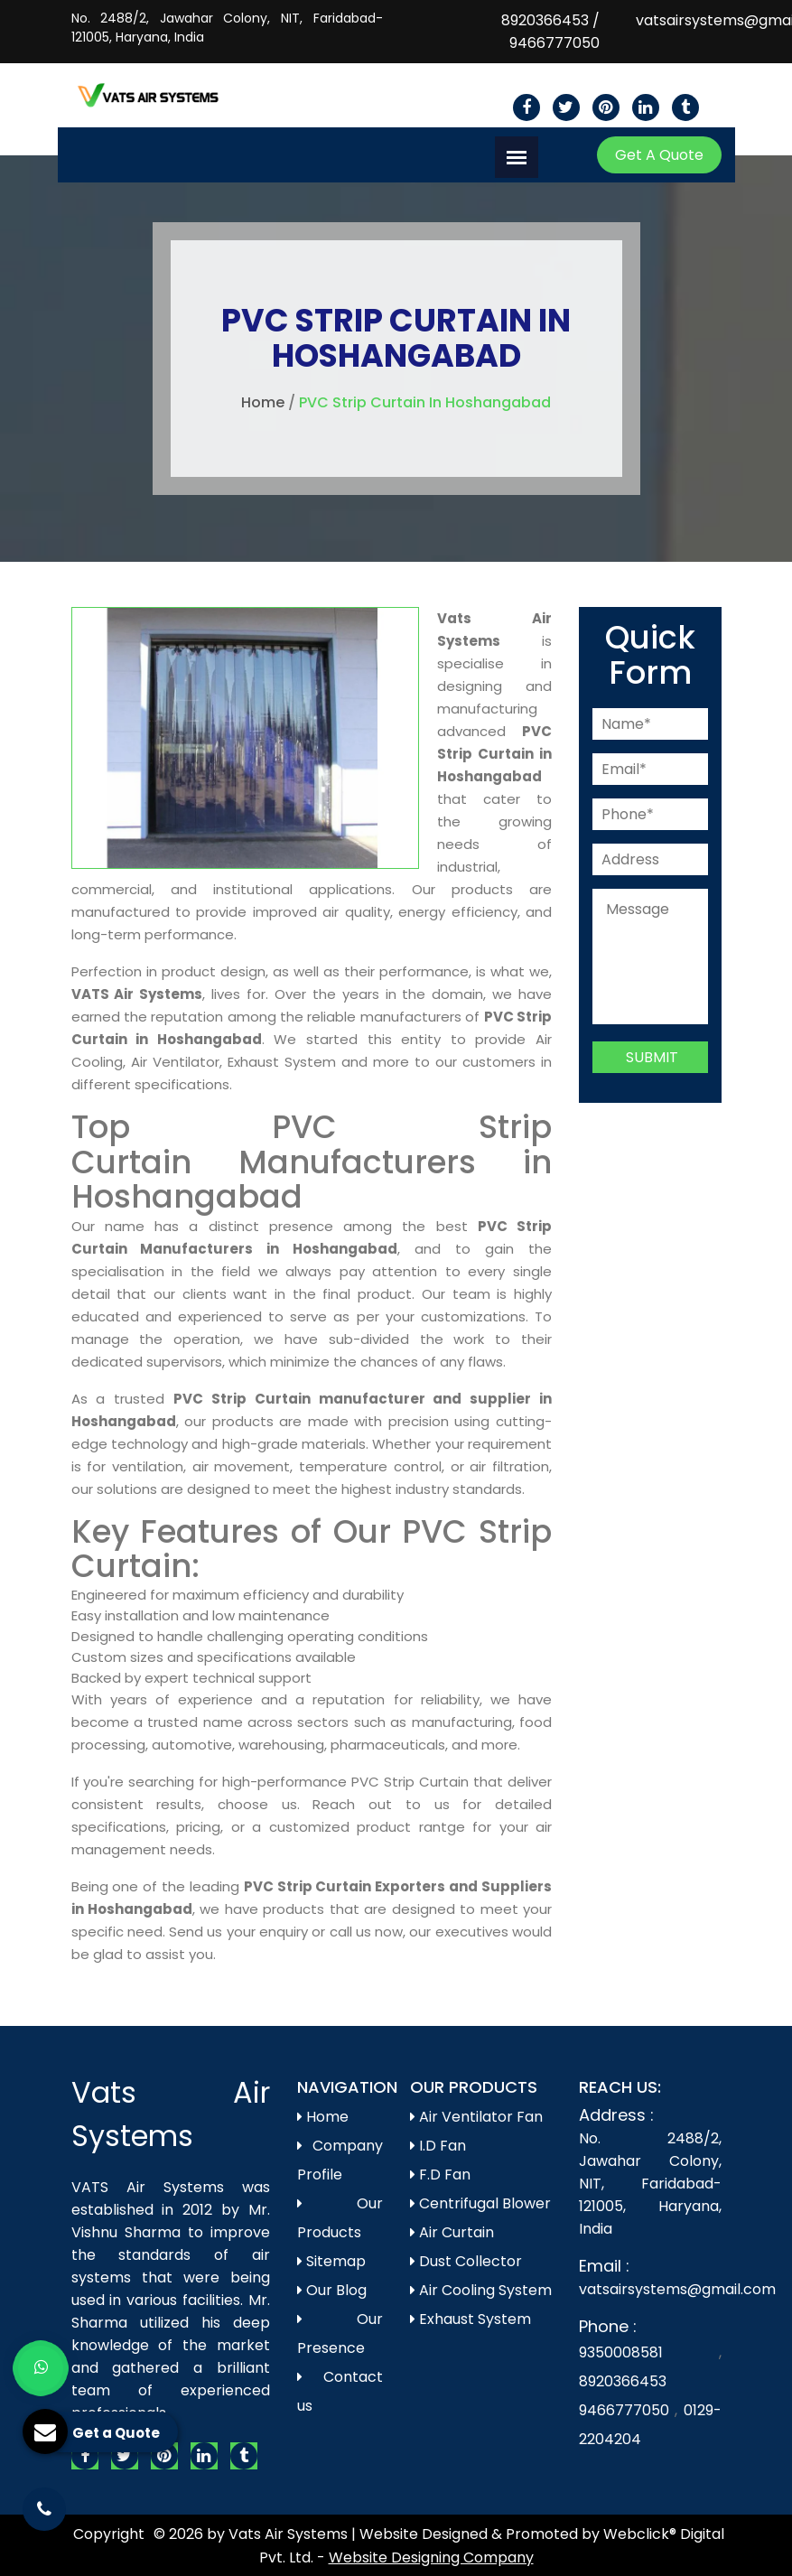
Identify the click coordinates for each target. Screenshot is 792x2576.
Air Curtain (452, 2232)
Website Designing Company (431, 2557)
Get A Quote (659, 155)
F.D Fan (440, 2174)
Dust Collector (466, 2261)
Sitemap (331, 2261)
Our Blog (332, 2290)
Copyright (108, 2534)
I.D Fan (438, 2145)
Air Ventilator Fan (476, 2116)
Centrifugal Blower (480, 2203)
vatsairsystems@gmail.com (677, 2289)
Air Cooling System (481, 2290)
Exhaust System (470, 2319)
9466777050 (554, 43)
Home (262, 402)
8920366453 (545, 20)
